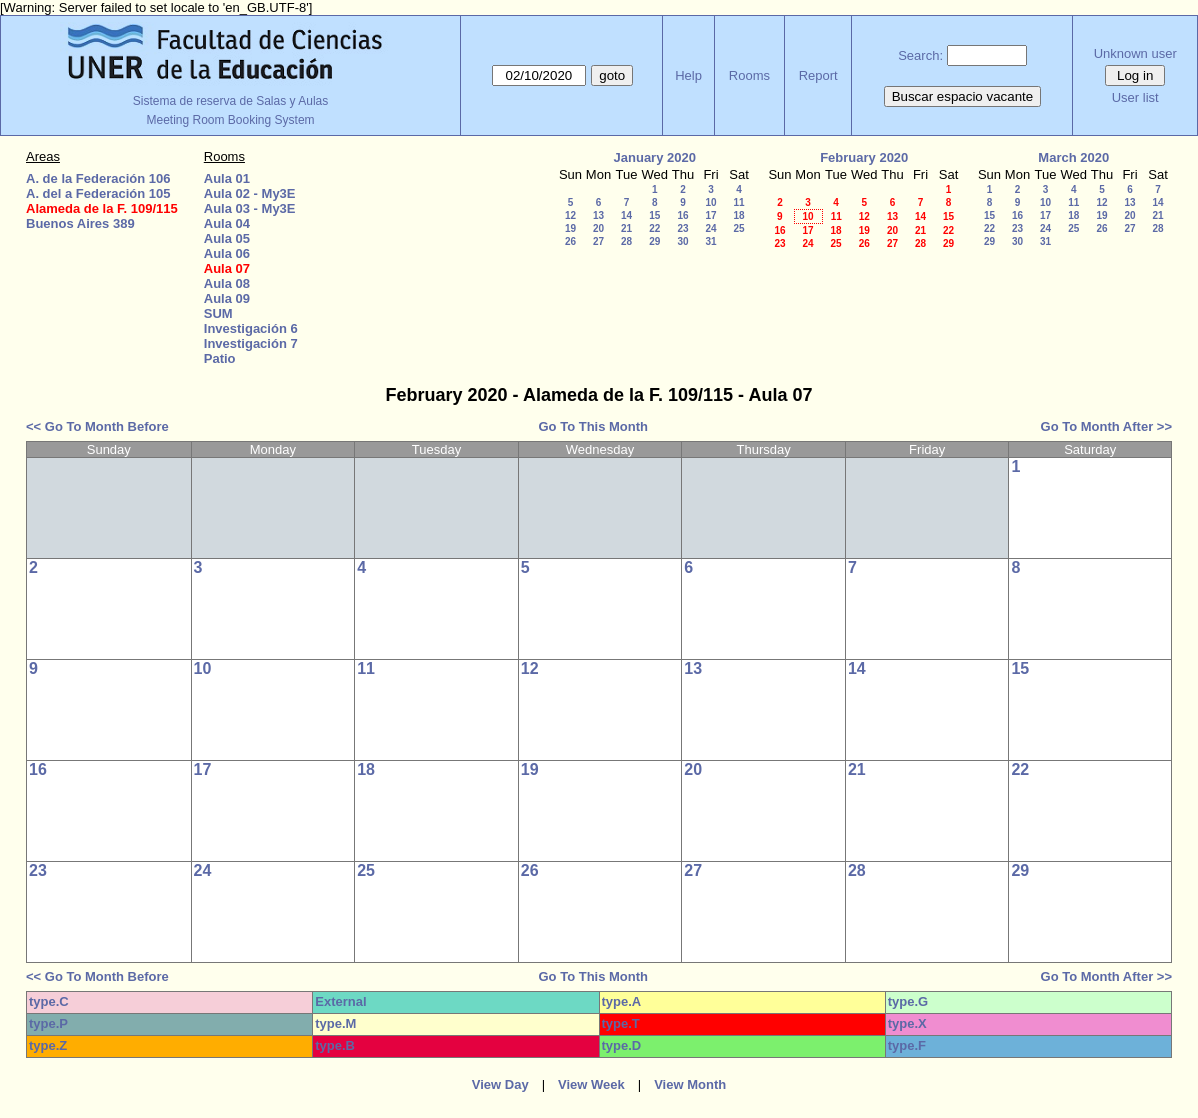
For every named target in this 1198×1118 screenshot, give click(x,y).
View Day (500, 1084)
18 (738, 215)
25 (738, 228)
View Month (690, 1084)
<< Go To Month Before (97, 426)
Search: (920, 55)
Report (818, 75)
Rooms (749, 75)
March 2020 (1073, 157)
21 (626, 228)
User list (1135, 97)
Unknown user (1135, 53)
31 (710, 241)
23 (682, 228)
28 (626, 241)
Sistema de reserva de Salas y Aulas (230, 101)
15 (654, 215)
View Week (591, 1084)
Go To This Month (594, 426)
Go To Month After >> (1106, 426)
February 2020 (864, 157)
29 (654, 241)
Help (688, 75)
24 (710, 228)
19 (570, 228)
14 (626, 215)
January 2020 (655, 157)
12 (570, 215)
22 (654, 228)
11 (738, 202)
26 (570, 241)
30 (682, 241)
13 (598, 215)
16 (682, 215)
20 (598, 228)
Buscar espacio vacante (963, 96)
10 (710, 202)
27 (598, 241)
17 (710, 215)
